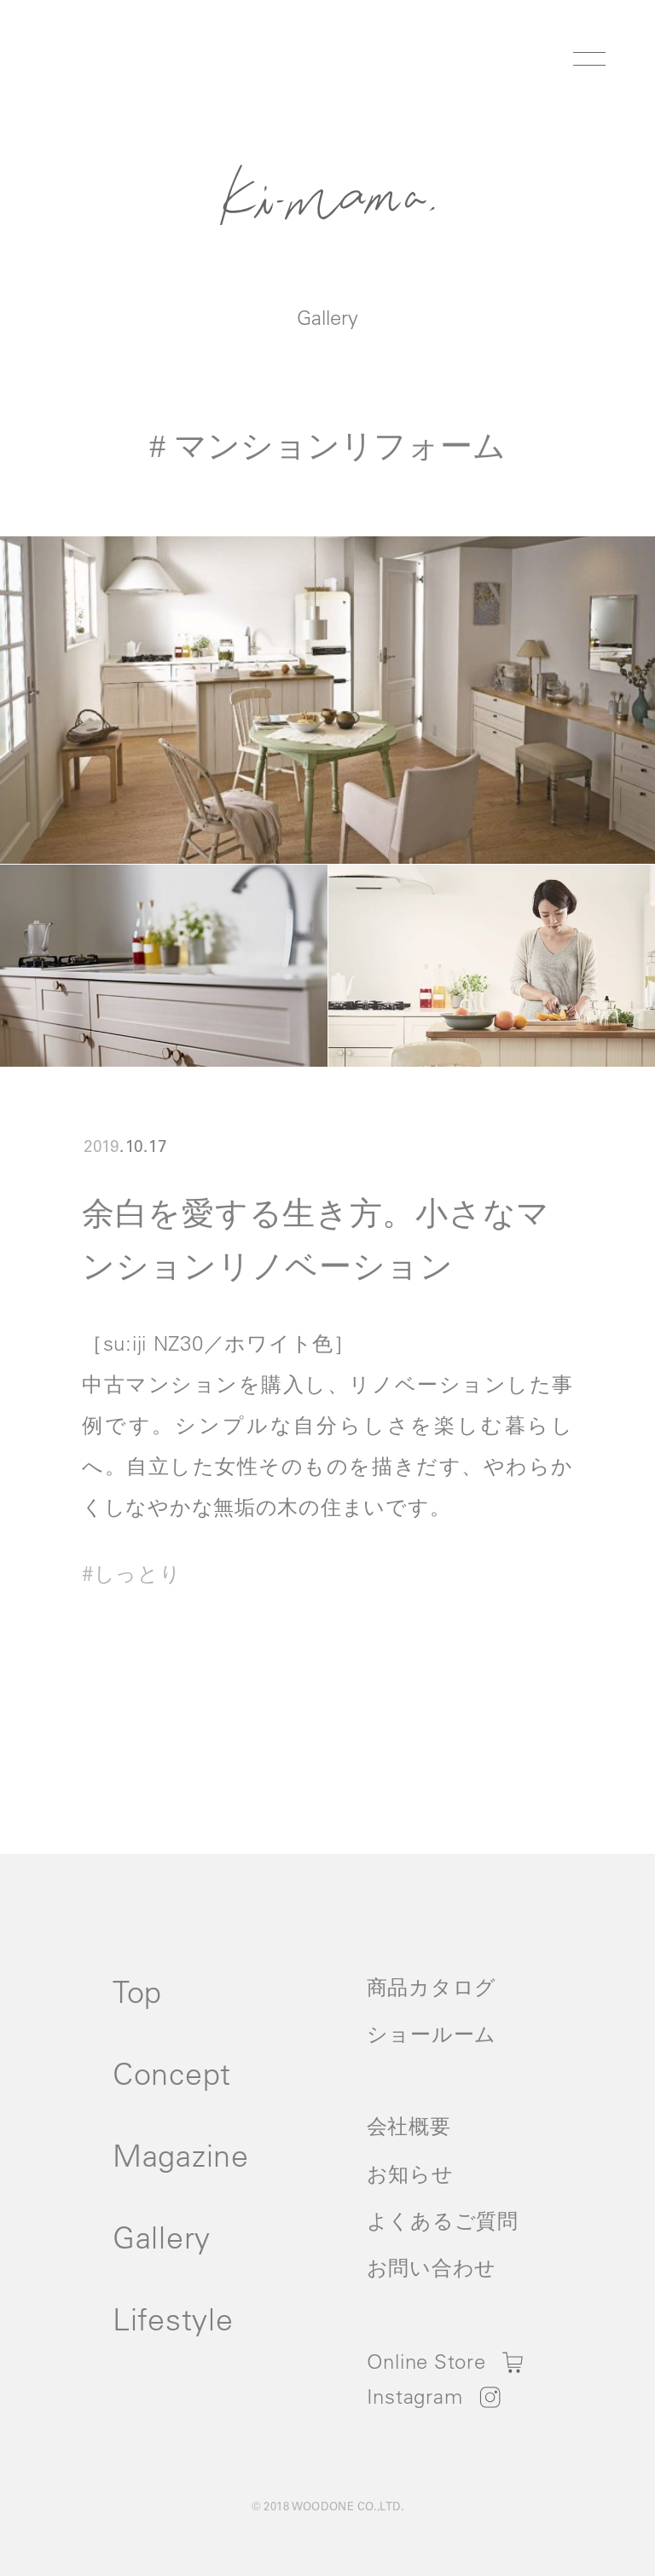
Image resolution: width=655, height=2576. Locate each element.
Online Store (426, 2361)
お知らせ (410, 2173)
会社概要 (409, 2126)
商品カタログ (431, 1987)
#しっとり (132, 1573)
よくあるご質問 (443, 2220)
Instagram (414, 2396)
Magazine (181, 2155)
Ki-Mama (327, 194)
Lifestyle (173, 2319)
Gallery (327, 317)
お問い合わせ (431, 2267)
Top (137, 1991)
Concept (172, 2073)
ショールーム (431, 2033)
